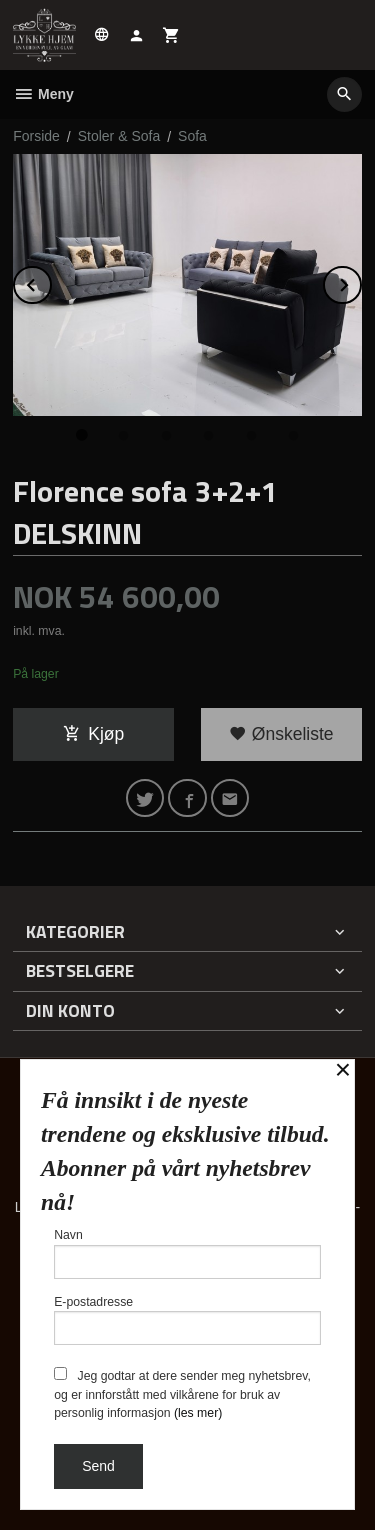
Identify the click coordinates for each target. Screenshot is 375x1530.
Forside (36, 136)
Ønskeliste (281, 734)
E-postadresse (187, 1320)
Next (361, 281)
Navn (187, 1253)
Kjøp (93, 734)
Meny (43, 94)
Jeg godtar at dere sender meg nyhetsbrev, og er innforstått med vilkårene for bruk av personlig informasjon (182, 1393)
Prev (51, 281)
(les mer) (198, 1413)
